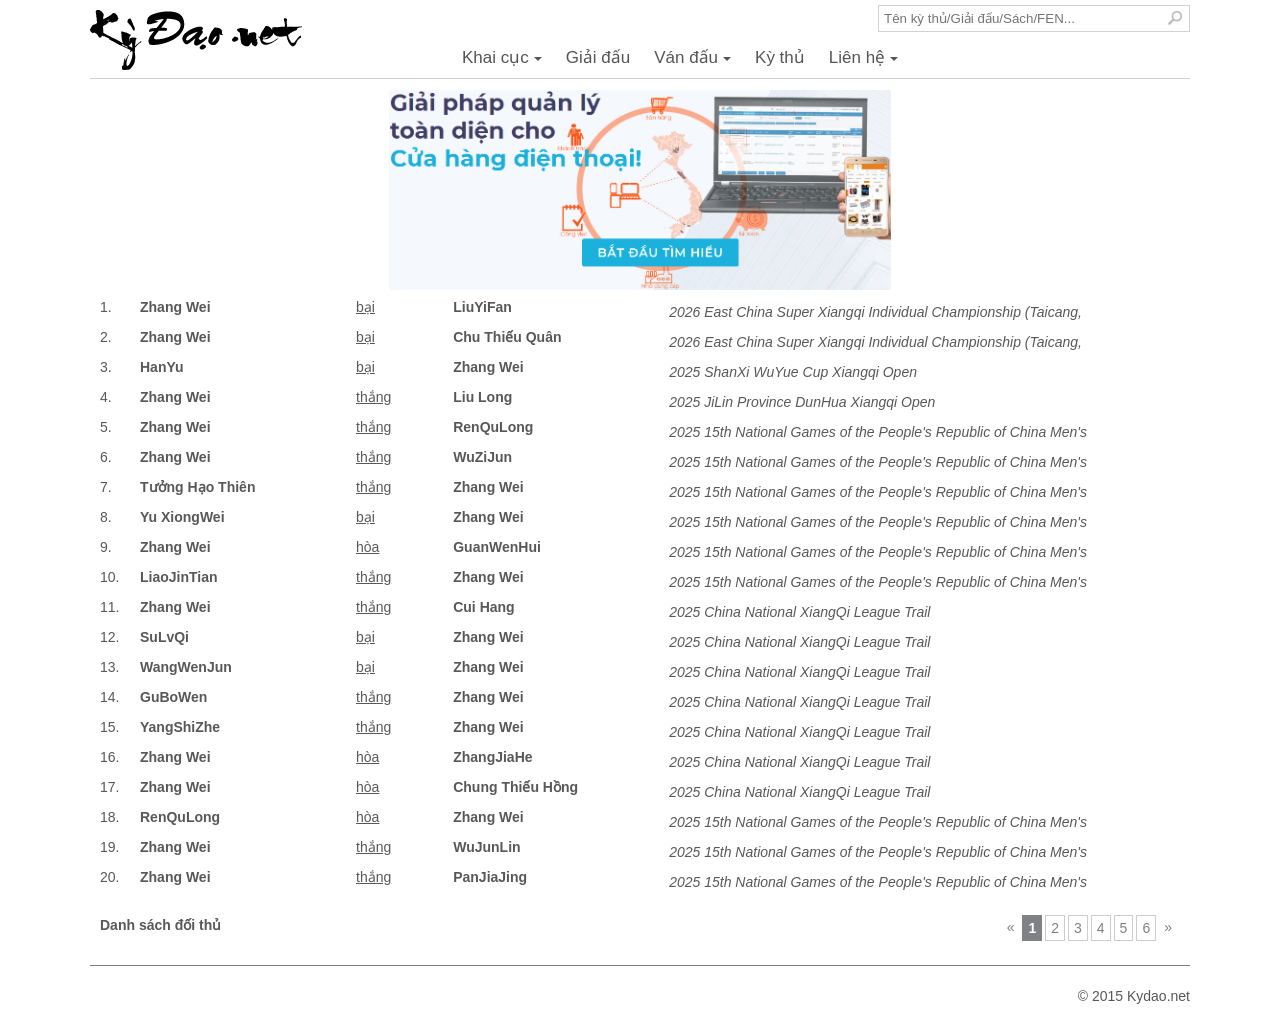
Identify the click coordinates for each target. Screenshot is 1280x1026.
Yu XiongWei (182, 517)
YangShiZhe (180, 727)
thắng (373, 397)
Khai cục (505, 63)
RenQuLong (493, 427)
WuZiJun (482, 457)
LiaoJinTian (179, 577)
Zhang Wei (175, 307)
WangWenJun (186, 667)
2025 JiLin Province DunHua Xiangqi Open (802, 402)
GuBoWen (173, 697)
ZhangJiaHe (492, 757)
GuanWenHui (497, 547)
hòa (367, 547)
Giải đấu (598, 57)
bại (365, 307)
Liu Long (482, 397)
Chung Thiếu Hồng (515, 787)
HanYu (162, 367)
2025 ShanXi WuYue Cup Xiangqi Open (793, 372)
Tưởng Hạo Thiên (197, 487)
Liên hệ (866, 63)
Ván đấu (695, 63)
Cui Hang (483, 607)
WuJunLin (486, 847)
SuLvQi (164, 637)
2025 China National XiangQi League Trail (799, 612)
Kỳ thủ (780, 57)
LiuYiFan (482, 307)
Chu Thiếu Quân (507, 337)
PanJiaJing (490, 877)
